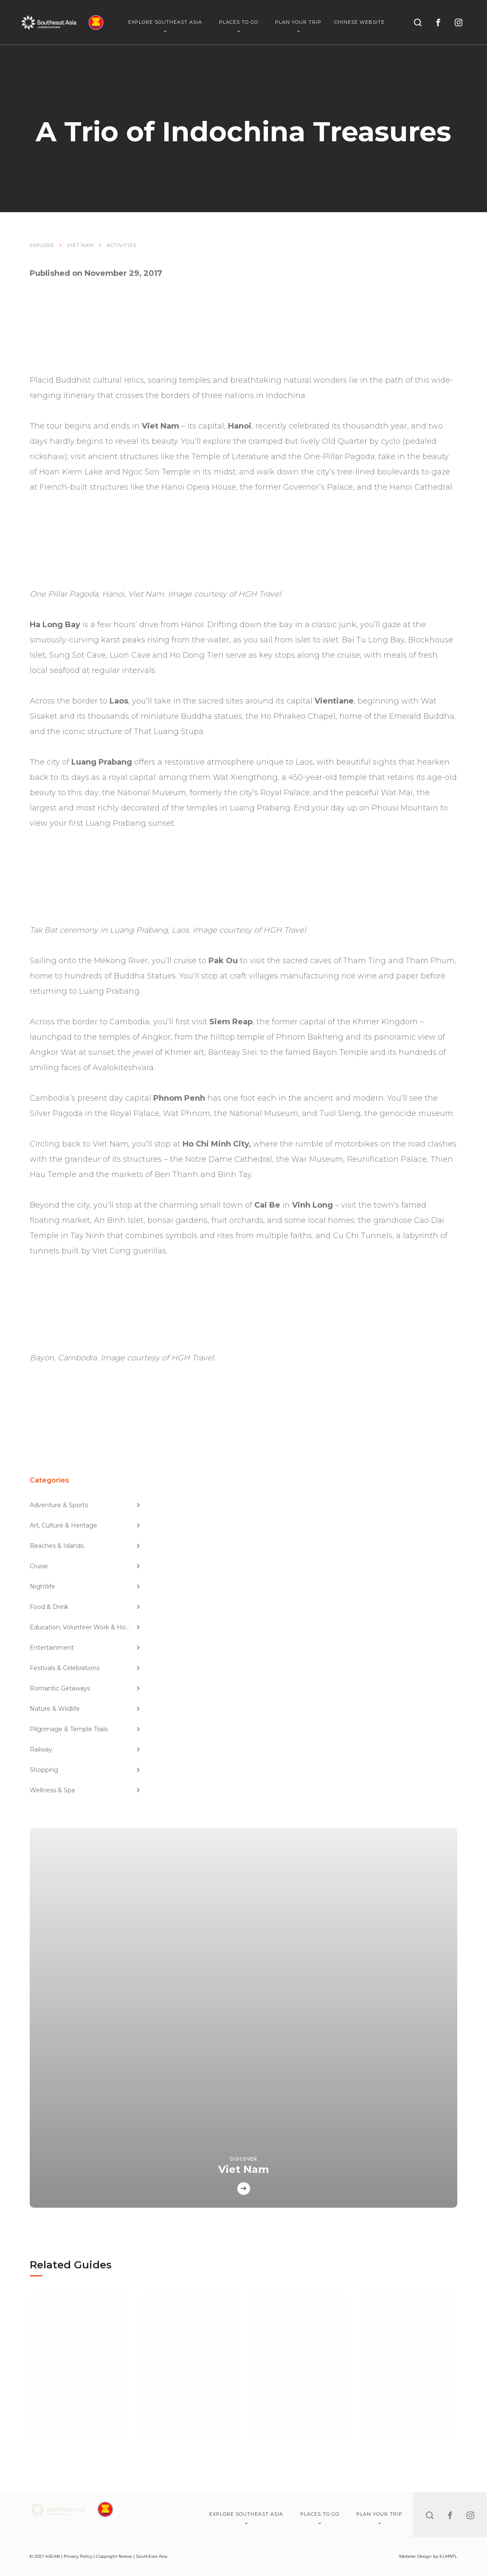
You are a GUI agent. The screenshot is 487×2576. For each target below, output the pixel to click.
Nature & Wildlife (85, 1709)
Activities (121, 245)
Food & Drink (85, 1607)
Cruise (85, 1566)
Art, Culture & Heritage (85, 1525)
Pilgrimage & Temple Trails (85, 1729)
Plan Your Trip (298, 26)
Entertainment (85, 1647)
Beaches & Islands (85, 1546)
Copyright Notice (114, 2556)
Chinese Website (359, 22)
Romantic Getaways (85, 1688)
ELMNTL (448, 2556)
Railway (85, 1749)
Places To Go (238, 26)
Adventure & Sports (85, 1505)
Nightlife (85, 1586)
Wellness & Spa (85, 1790)
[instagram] (458, 22)
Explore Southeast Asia (165, 26)
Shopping (85, 1770)
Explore (42, 245)
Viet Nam (80, 245)
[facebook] (438, 22)
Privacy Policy (78, 2556)
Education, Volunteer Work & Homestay (85, 1627)
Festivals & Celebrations (85, 1668)
